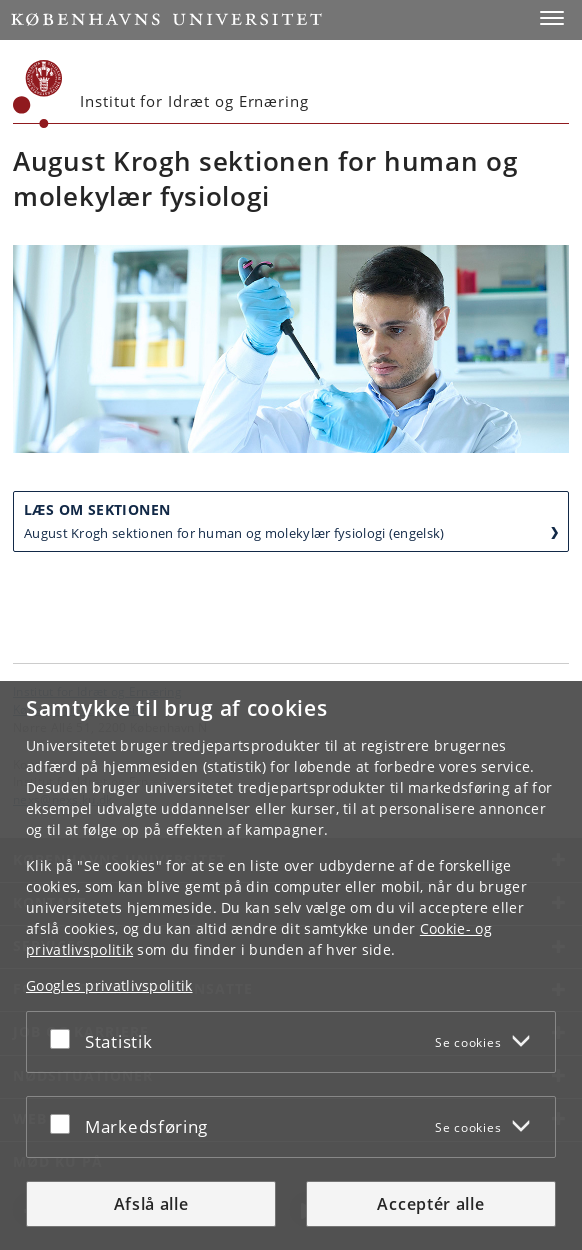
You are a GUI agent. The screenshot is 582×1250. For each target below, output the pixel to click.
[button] (552, 18)
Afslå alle (151, 1204)
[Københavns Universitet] (38, 94)
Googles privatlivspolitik (109, 985)
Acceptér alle (430, 1204)
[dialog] (291, 965)
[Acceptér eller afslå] (65, 1038)
